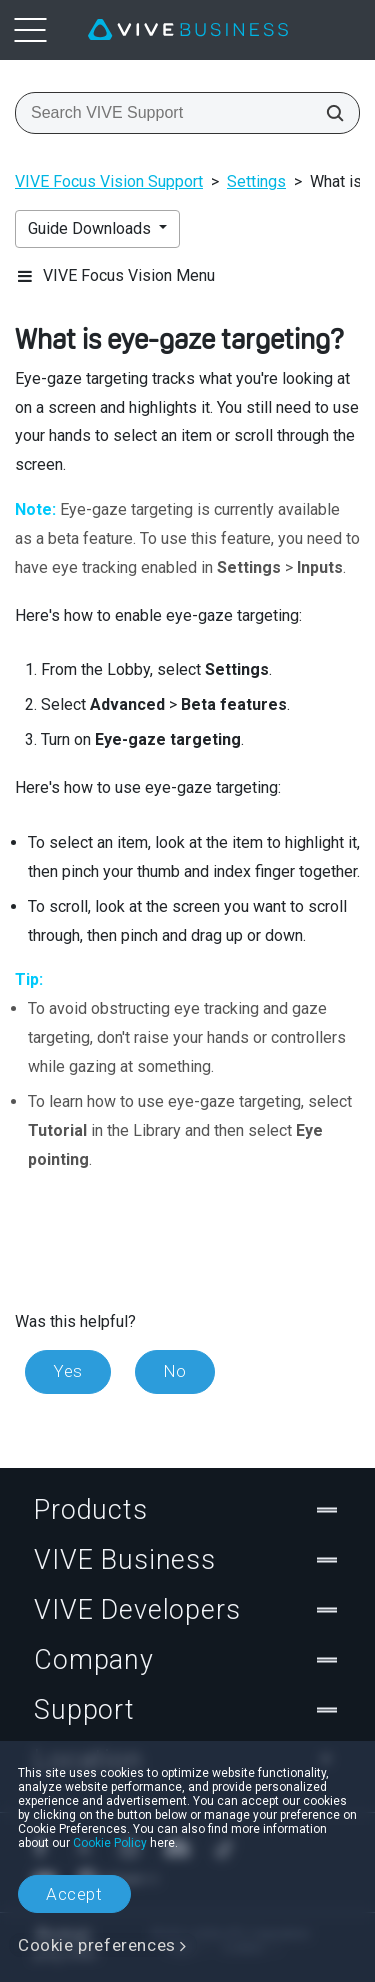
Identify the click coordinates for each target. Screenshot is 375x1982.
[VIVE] (188, 30)
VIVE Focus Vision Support (109, 181)
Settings (256, 181)
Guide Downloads (91, 228)
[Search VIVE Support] (329, 113)
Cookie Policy (110, 1843)
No (175, 1371)
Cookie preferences (97, 1945)
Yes (68, 1371)
